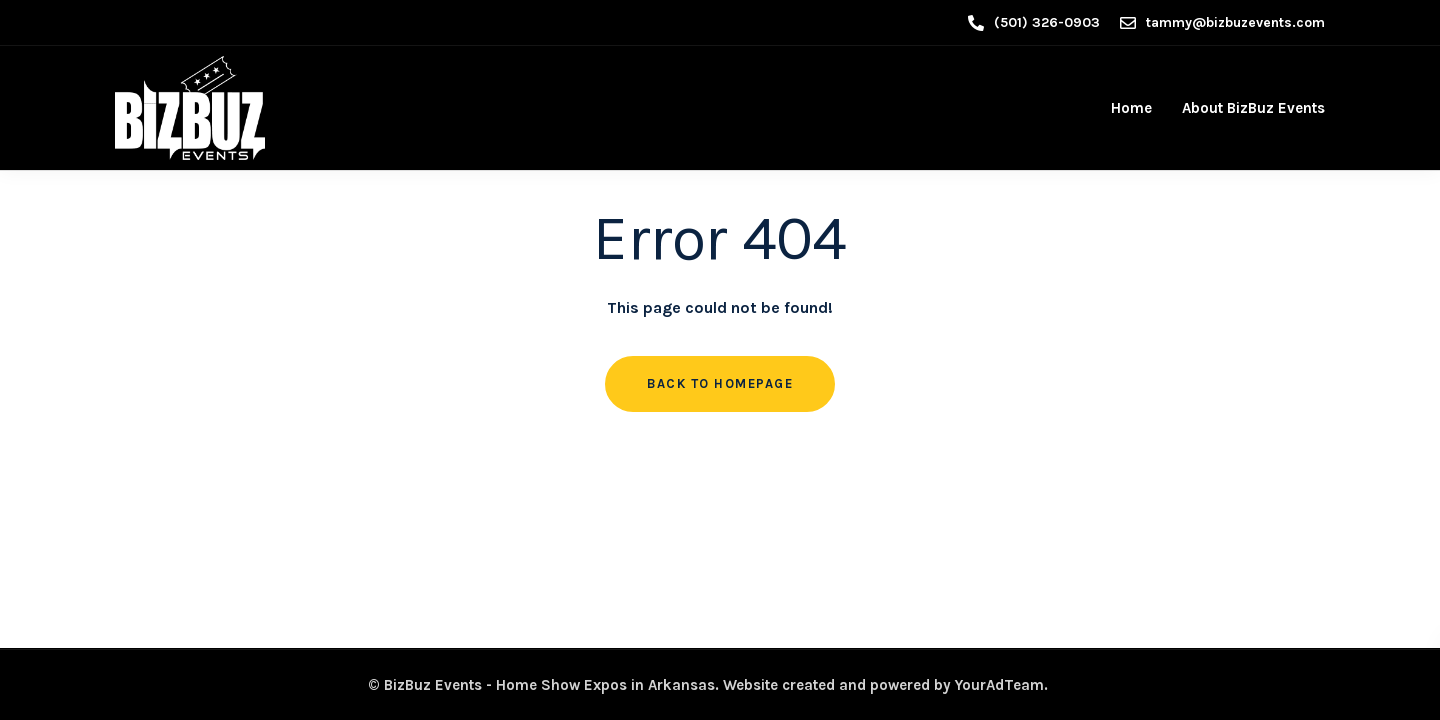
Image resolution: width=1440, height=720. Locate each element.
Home (1131, 108)
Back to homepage (720, 383)
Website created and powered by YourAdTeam (883, 685)
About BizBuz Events (1253, 108)
